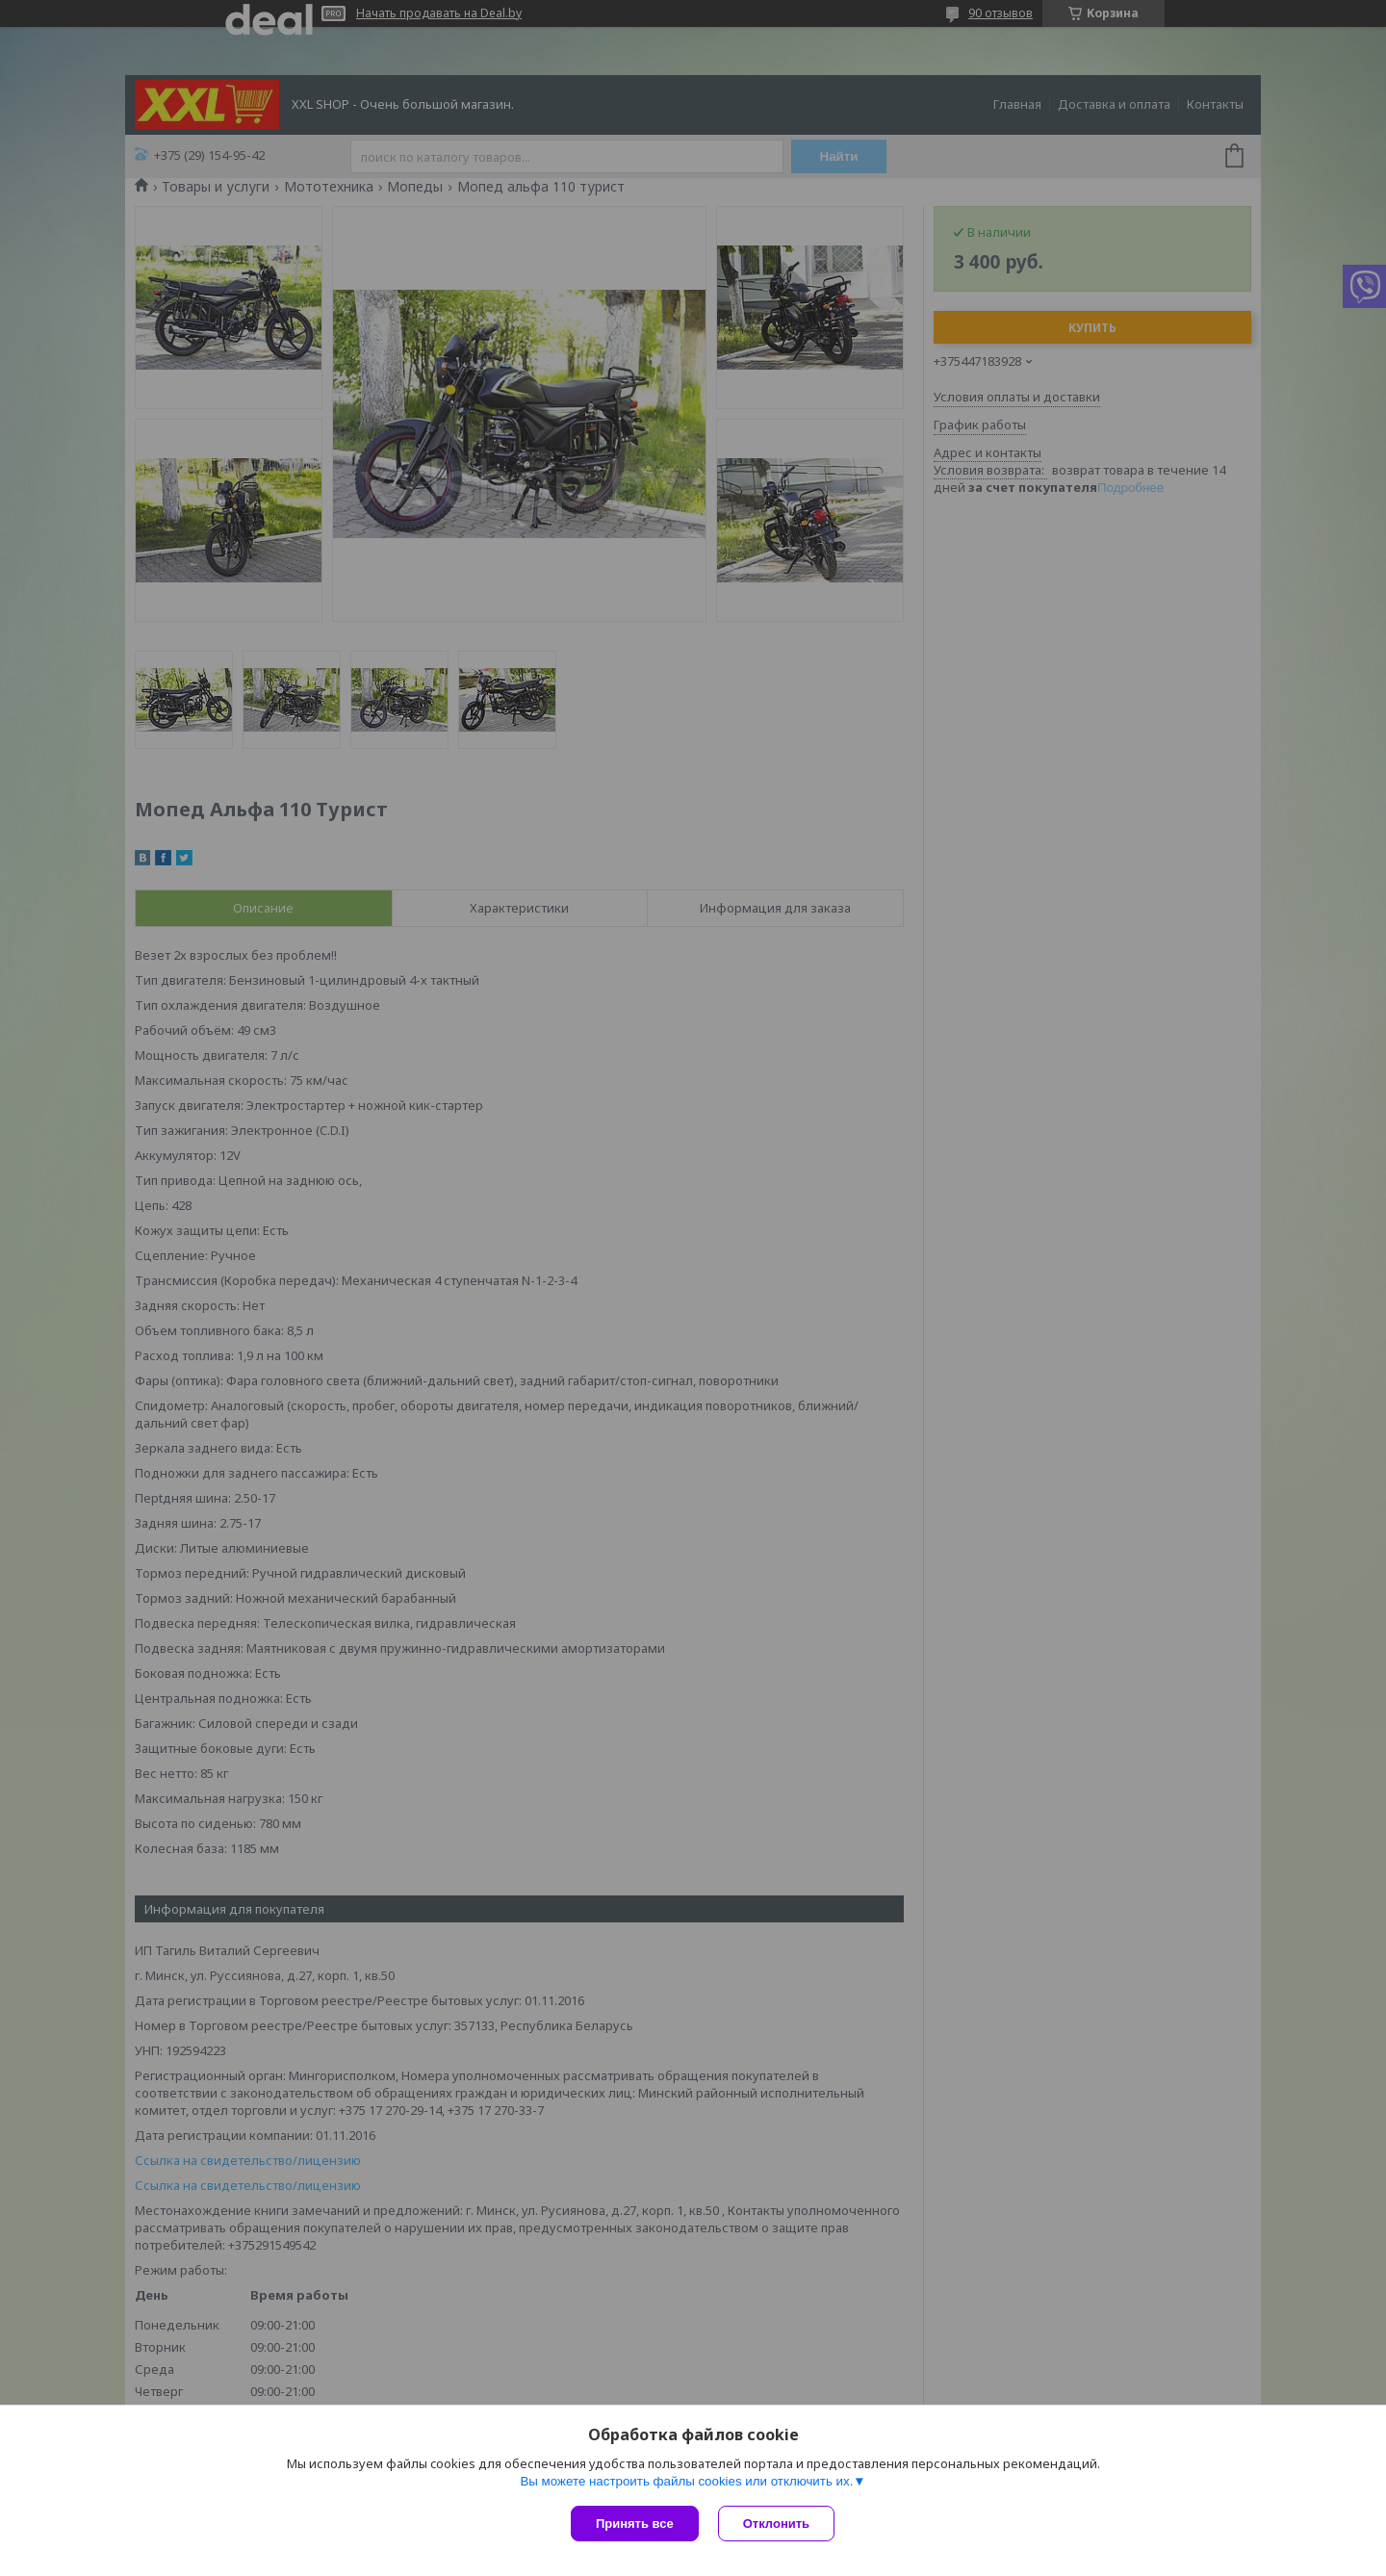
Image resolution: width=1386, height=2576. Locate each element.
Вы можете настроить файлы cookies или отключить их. (686, 2481)
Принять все (635, 2523)
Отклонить (776, 2523)
